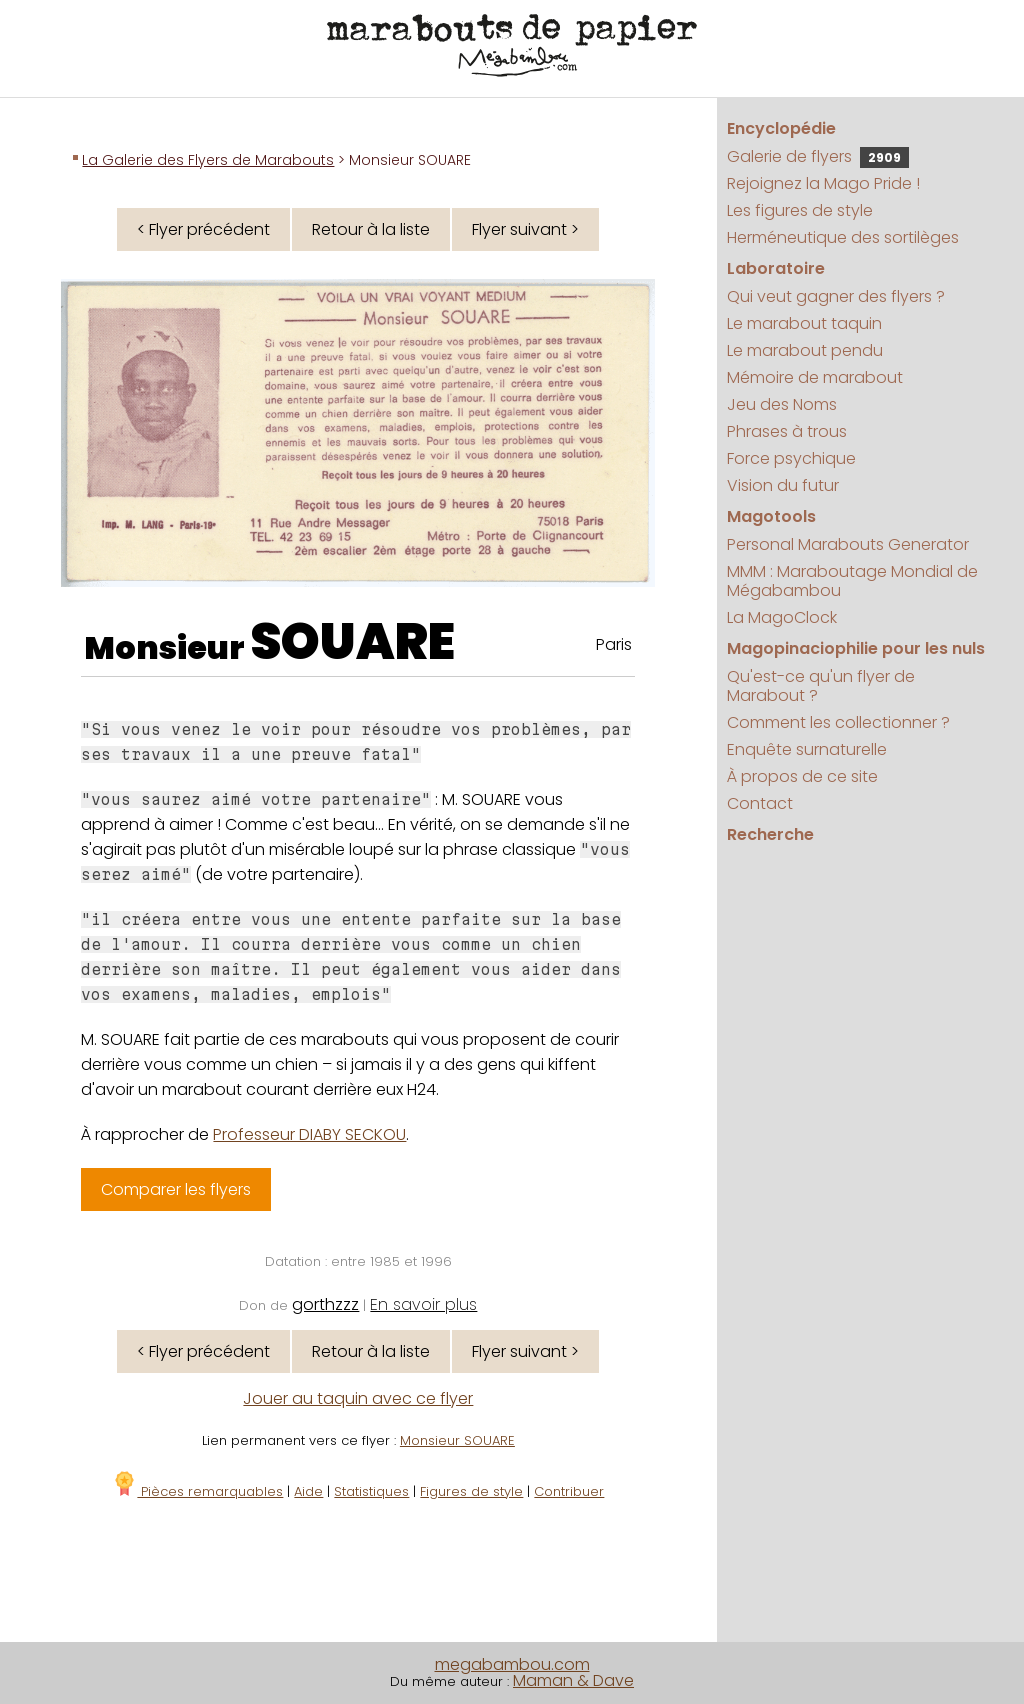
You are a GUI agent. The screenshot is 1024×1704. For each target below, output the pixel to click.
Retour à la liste (371, 229)
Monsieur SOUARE (457, 1440)
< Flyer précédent (203, 229)
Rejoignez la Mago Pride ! (823, 183)
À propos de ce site (802, 776)
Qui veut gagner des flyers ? (836, 296)
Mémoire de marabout (815, 377)
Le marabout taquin (804, 323)
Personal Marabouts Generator (848, 544)
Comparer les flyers (176, 1189)
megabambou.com (512, 1664)
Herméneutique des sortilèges (843, 237)
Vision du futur (783, 485)
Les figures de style (800, 210)
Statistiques (371, 1491)
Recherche (770, 834)
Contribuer (569, 1491)
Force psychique (791, 458)
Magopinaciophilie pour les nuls (856, 648)
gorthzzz (325, 1304)
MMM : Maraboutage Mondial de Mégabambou (852, 581)
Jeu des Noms (782, 404)
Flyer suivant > (525, 229)
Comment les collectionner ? (838, 722)
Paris (614, 644)
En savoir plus (423, 1304)
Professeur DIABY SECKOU (309, 1134)
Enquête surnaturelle (807, 749)
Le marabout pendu (805, 350)
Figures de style (471, 1491)
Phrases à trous (787, 431)
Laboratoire (776, 268)
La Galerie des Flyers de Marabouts (208, 160)
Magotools (771, 516)
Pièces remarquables (197, 1491)
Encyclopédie (781, 128)
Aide (308, 1491)
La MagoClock (782, 617)
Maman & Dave (573, 1680)
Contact (760, 803)
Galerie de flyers (818, 156)
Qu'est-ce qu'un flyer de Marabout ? (821, 686)
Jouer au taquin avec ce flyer (358, 1398)
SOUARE (352, 642)
